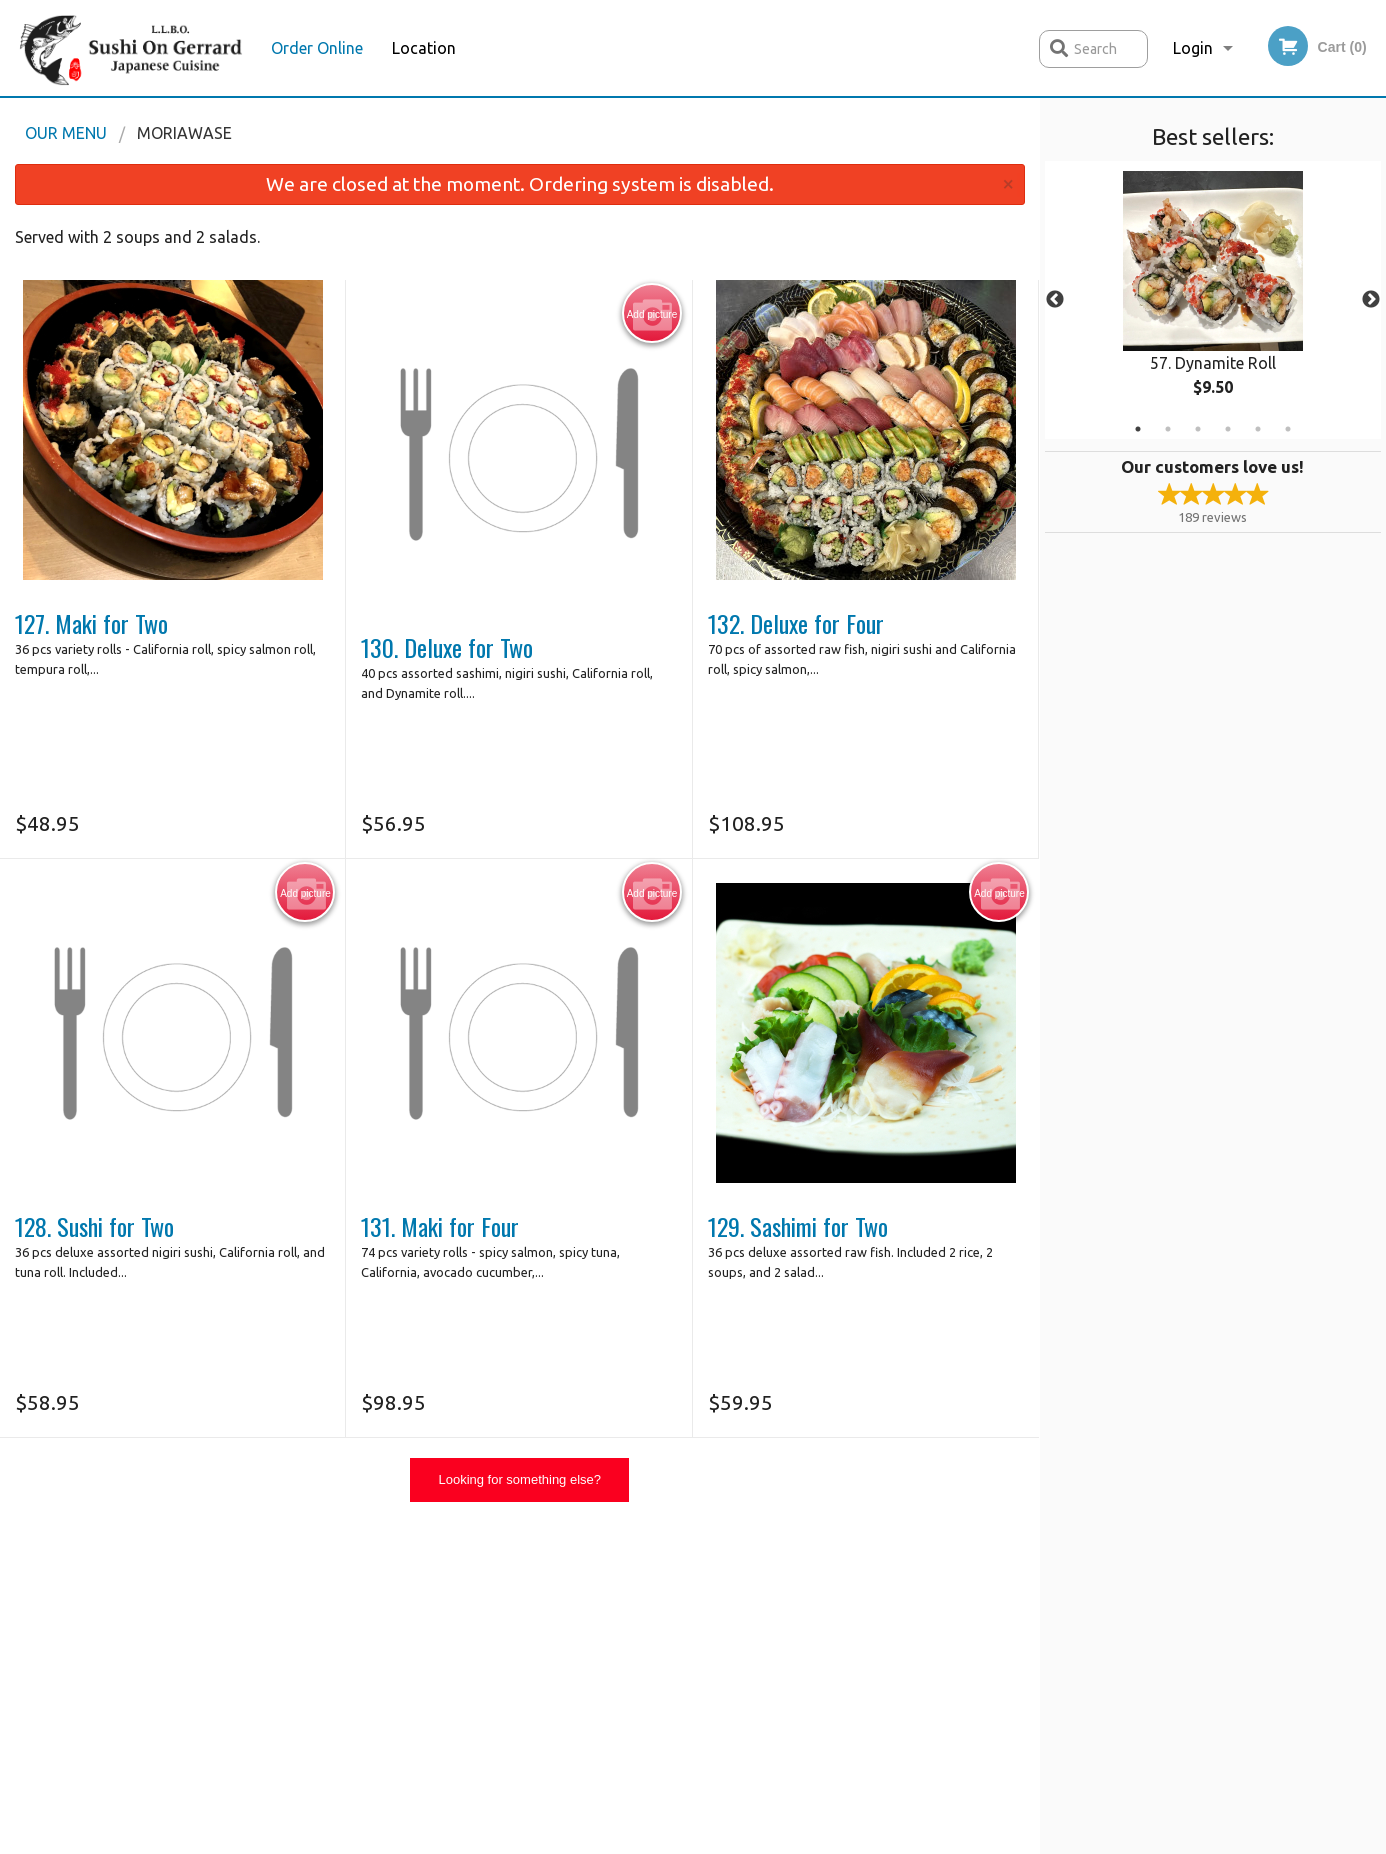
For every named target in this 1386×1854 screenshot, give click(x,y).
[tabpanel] (1213, 300)
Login (1193, 48)
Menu (641, 1595)
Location (424, 48)
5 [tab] (1258, 429)
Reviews (814, 1595)
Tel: (1012, 1644)
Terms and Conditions (855, 1620)
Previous (1055, 300)
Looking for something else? (519, 1479)
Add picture (652, 314)
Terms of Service (727, 1840)
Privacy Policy (830, 1644)
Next (1371, 300)
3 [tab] (1198, 429)
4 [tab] (1228, 429)
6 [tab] (1288, 429)
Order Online (317, 48)
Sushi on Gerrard (285, 1571)
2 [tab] (1168, 429)
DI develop (725, 1786)
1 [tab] (1138, 429)
